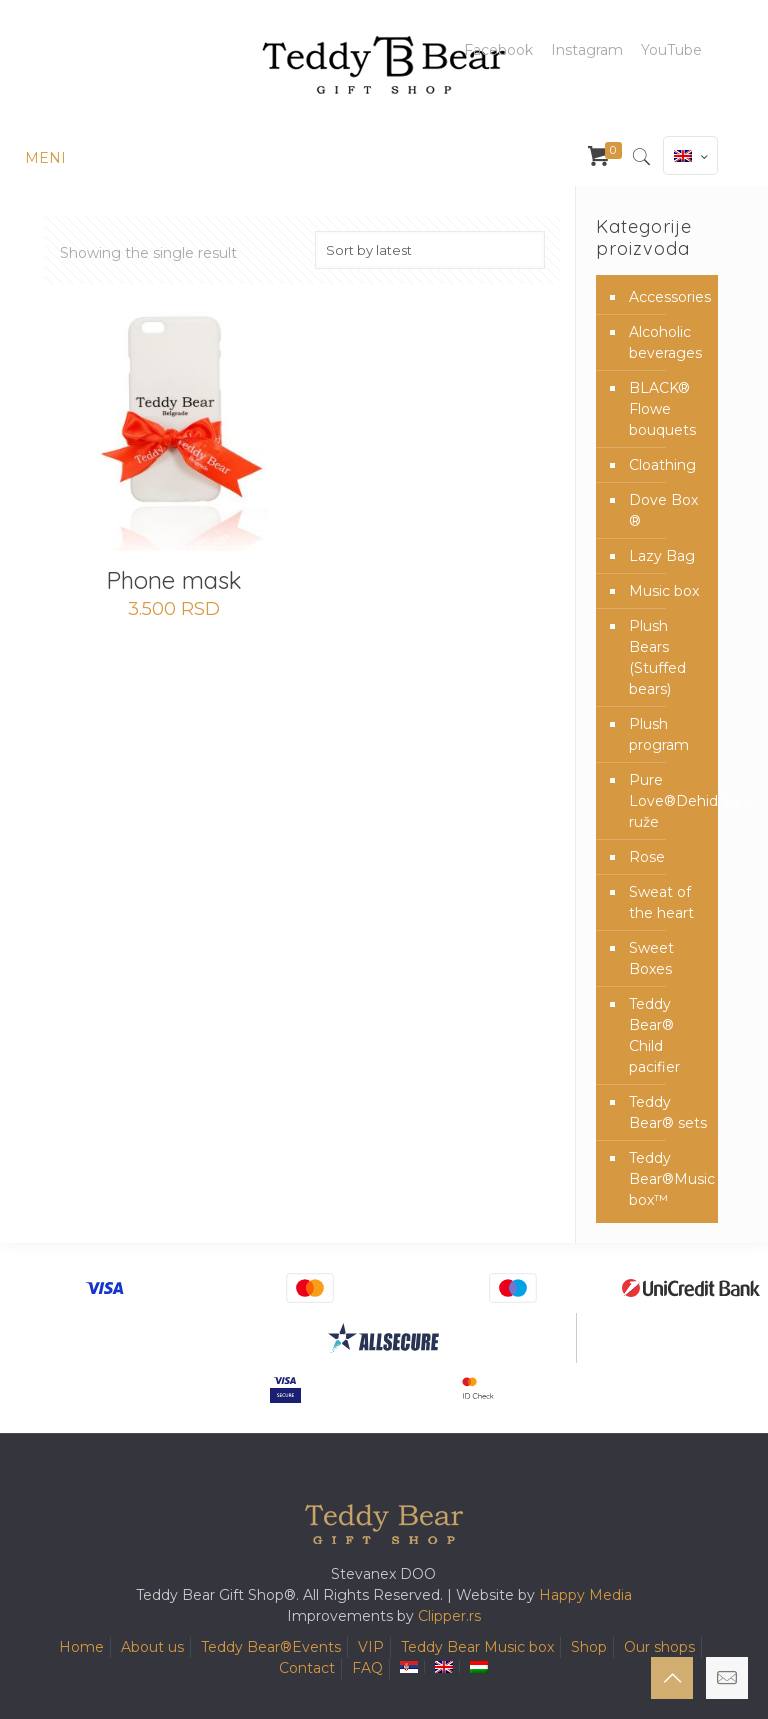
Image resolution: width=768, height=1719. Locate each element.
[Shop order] (430, 250)
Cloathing (662, 465)
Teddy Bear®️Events (271, 1647)
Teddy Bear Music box (477, 1647)
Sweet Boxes (651, 958)
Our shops (659, 1647)
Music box (664, 591)
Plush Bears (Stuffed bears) (657, 657)
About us (152, 1647)
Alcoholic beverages (665, 342)
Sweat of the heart (661, 902)
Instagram (587, 50)
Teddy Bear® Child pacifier (654, 1035)
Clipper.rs (449, 1616)
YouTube (671, 50)
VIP (371, 1647)
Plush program (659, 734)
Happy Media (585, 1595)
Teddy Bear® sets (668, 1112)
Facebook (498, 50)
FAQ (367, 1668)
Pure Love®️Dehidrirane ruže (668, 801)
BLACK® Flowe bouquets (662, 409)
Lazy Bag (662, 556)
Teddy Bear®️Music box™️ (668, 1179)
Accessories (668, 297)
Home (81, 1647)
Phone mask (174, 580)
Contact (307, 1668)
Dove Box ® (663, 510)
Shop (589, 1647)
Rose (647, 857)
